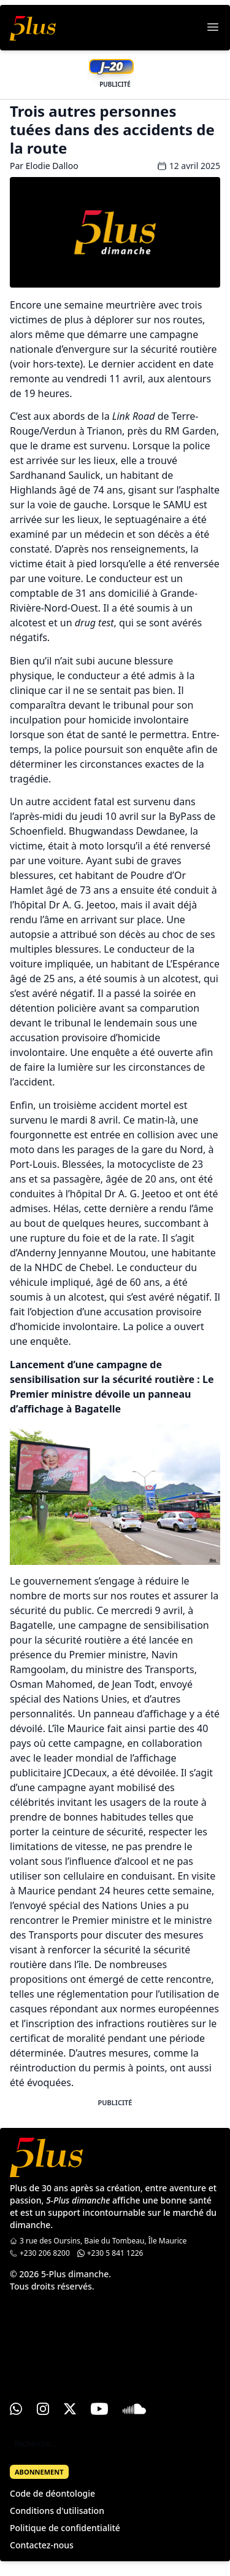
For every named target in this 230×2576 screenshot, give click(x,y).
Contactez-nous (42, 2545)
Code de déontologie (52, 2493)
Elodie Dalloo (52, 165)
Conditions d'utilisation (57, 2510)
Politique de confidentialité (65, 2528)
